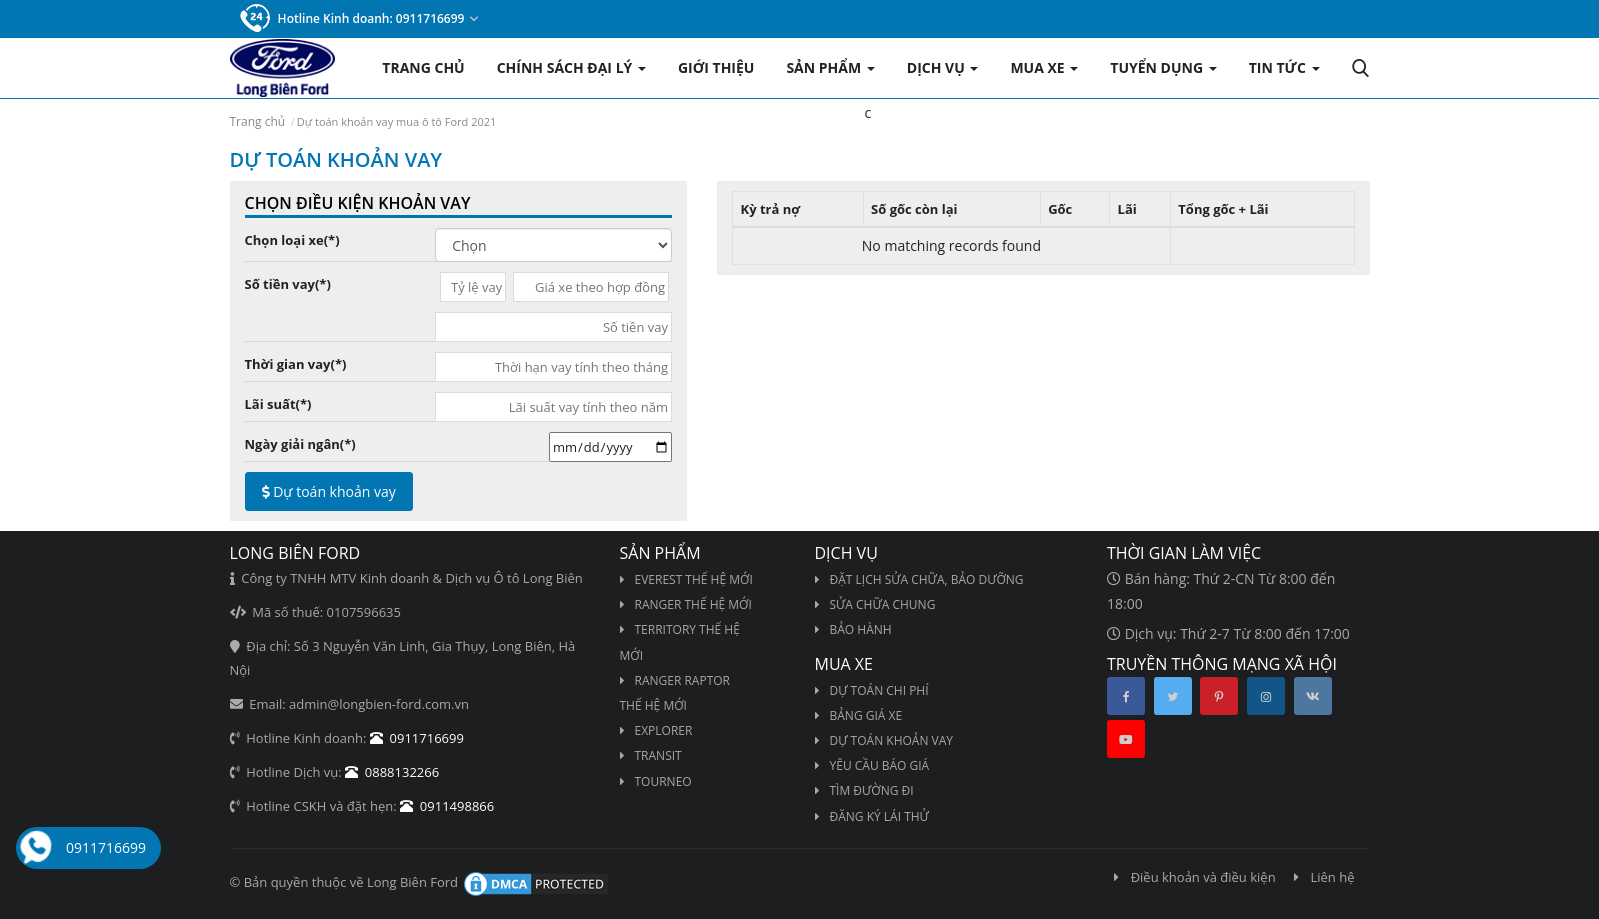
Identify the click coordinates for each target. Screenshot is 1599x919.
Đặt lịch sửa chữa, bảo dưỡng (919, 579)
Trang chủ (423, 67)
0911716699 (106, 847)
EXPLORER (656, 730)
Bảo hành (853, 629)
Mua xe (1044, 67)
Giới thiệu (716, 67)
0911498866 (447, 806)
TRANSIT (651, 755)
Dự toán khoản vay (329, 491)
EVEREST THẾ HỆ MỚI (686, 579)
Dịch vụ (943, 67)
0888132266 (392, 772)
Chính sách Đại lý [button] (571, 67)
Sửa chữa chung (875, 604)
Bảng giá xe (859, 715)
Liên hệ (1324, 877)
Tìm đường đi (864, 790)
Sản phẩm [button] (830, 67)
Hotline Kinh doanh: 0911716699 (360, 19)
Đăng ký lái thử (872, 816)
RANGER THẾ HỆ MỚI (686, 604)
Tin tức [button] (1284, 67)
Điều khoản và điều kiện (1194, 877)
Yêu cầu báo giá (872, 765)
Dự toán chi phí (872, 690)
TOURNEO (656, 781)
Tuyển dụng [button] (1163, 67)
